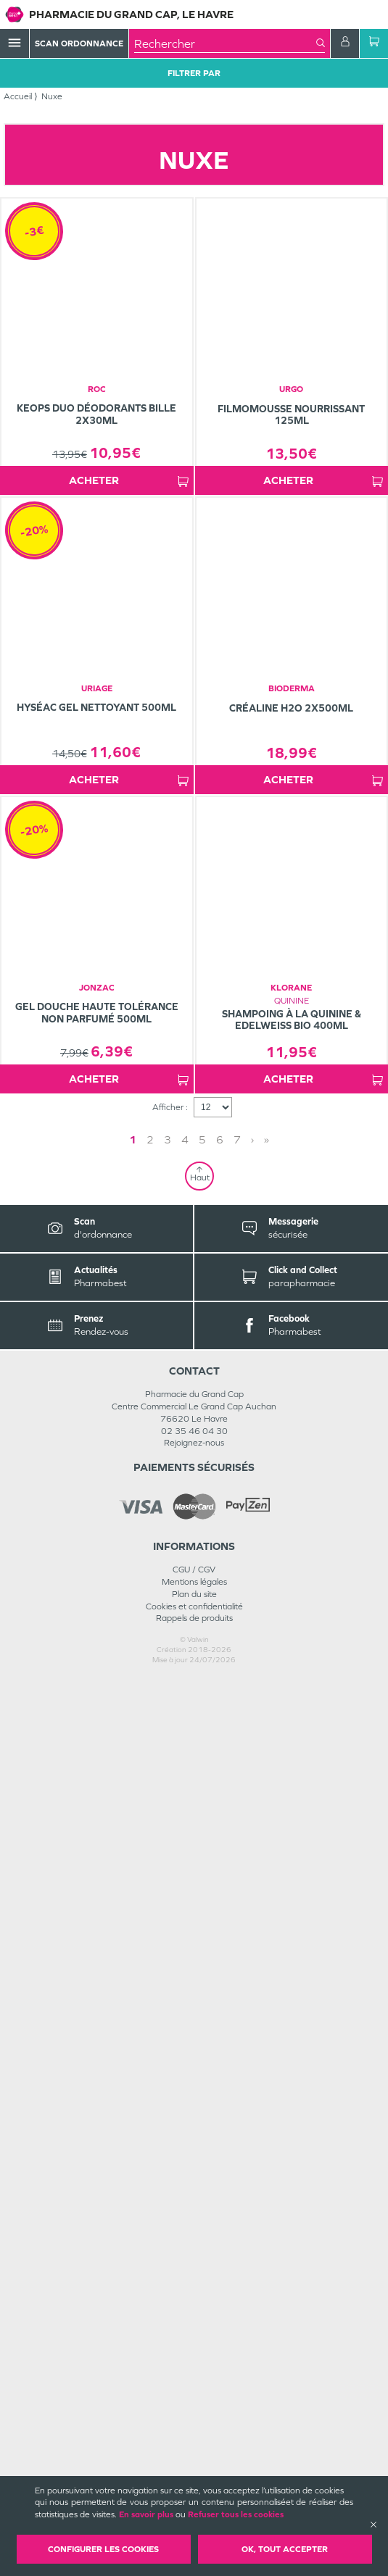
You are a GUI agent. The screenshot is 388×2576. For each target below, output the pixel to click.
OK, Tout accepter (285, 2549)
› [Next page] (252, 2037)
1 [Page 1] (132, 2037)
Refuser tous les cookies (236, 2514)
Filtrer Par (194, 73)
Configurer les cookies (103, 2549)
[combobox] (225, 43)
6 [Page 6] (219, 2037)
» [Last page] (266, 2037)
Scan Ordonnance (79, 43)
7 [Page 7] (237, 2037)
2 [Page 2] (150, 2037)
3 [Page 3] (167, 2037)
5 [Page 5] (202, 2037)
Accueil (18, 96)
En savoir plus (146, 2514)
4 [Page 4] (185, 2037)
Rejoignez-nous (194, 2340)
